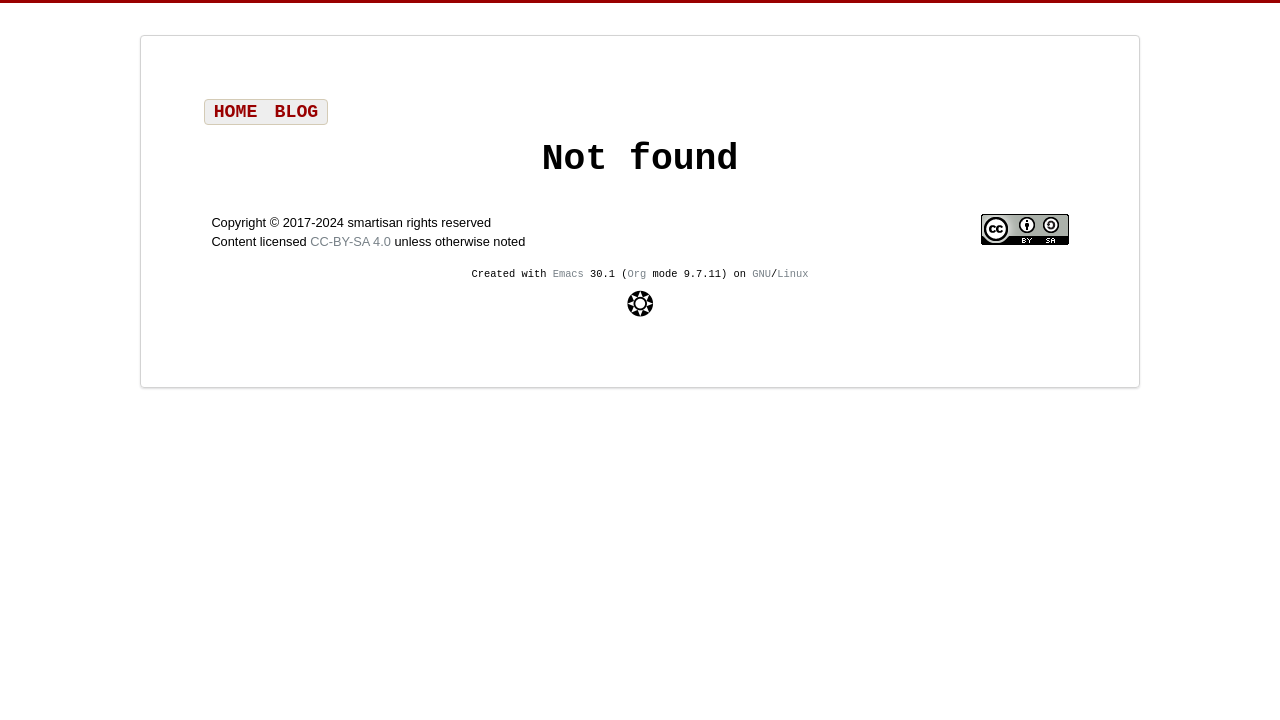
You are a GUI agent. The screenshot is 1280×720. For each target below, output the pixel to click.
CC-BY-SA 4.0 (350, 250)
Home (236, 114)
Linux (792, 283)
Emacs (568, 283)
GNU (761, 283)
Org (637, 283)
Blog (297, 114)
